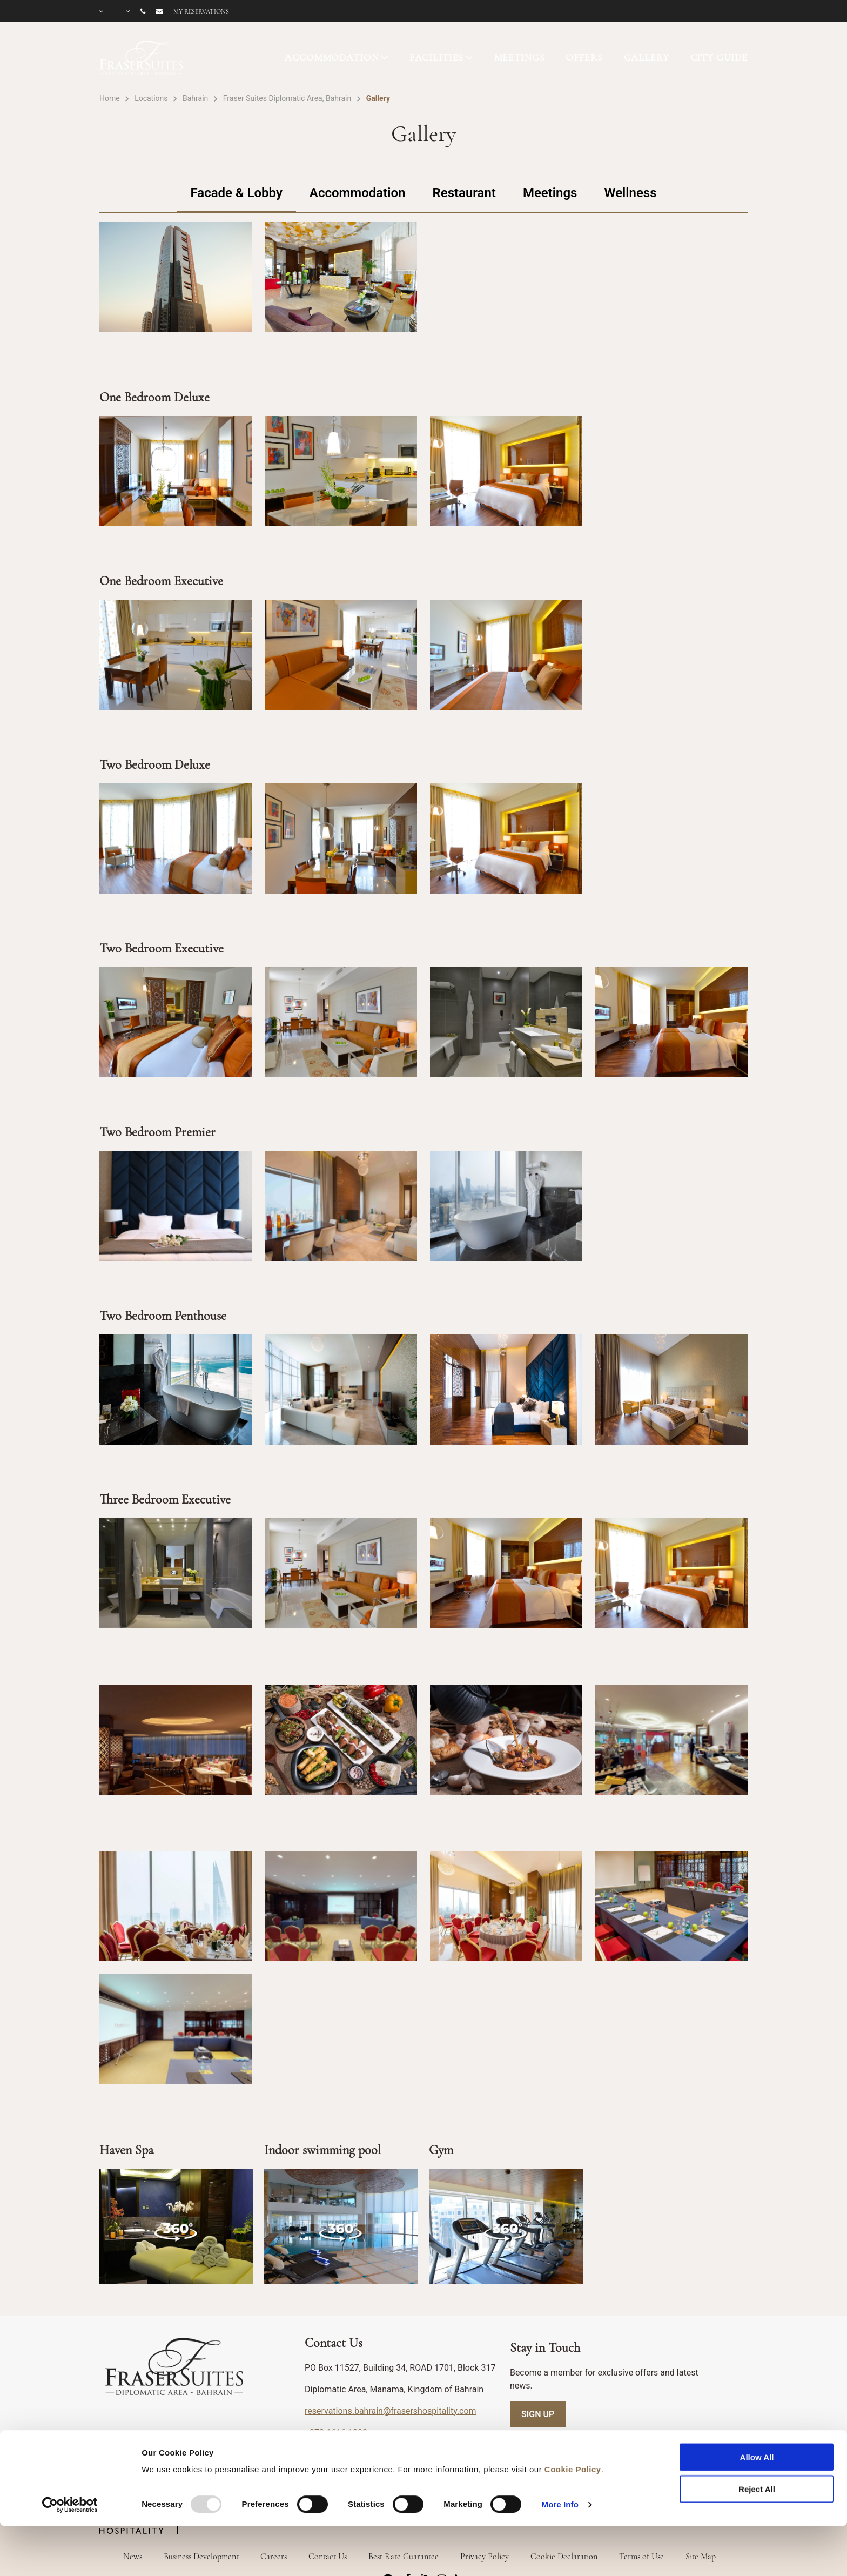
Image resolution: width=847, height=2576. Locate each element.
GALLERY (646, 57)
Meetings (550, 192)
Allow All (757, 2412)
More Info (560, 2459)
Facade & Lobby (236, 192)
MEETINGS (519, 57)
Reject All (756, 2443)
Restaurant (463, 192)
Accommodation (358, 192)
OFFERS (584, 57)
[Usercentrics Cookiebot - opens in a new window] (70, 2459)
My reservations (201, 11)
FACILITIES (436, 57)
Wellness (630, 192)
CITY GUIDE (719, 57)
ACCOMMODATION (332, 57)
